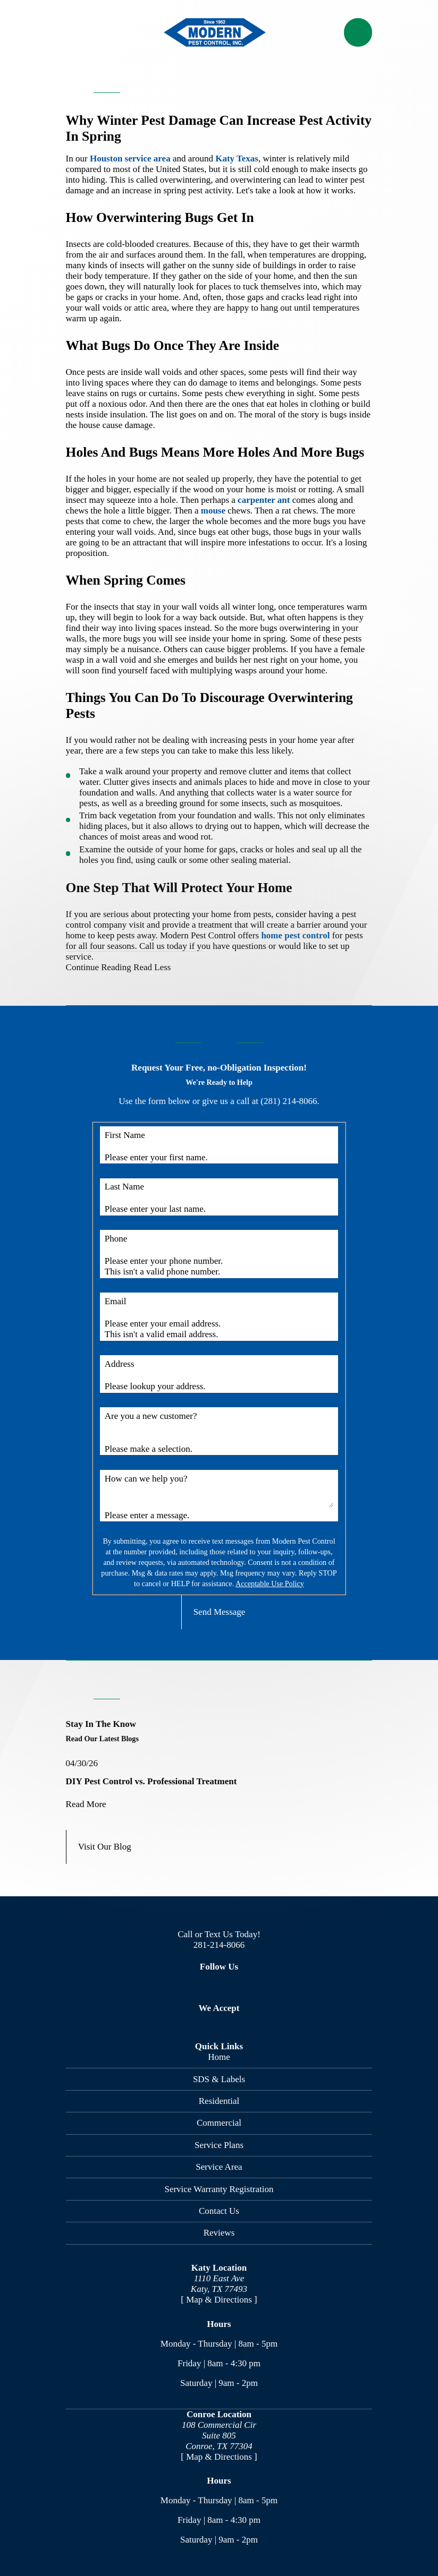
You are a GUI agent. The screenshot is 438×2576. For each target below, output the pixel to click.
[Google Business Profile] (232, 1986)
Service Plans (219, 2145)
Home (219, 2057)
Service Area (219, 2167)
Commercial (219, 2123)
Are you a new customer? (151, 1416)
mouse (213, 511)
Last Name (124, 1187)
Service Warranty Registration (218, 2189)
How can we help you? (146, 1479)
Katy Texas (236, 158)
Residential (219, 2101)
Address (119, 1364)
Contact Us (219, 2211)
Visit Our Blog (104, 1847)
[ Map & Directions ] (219, 2300)
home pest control (295, 935)
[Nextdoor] (258, 1986)
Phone (116, 1239)
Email (116, 1301)
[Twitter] (206, 1986)
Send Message (219, 1612)
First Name (125, 1135)
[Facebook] (179, 1986)
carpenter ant (264, 500)
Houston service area (130, 158)
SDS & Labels (219, 2079)
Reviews (219, 2233)
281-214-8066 (219, 1945)
